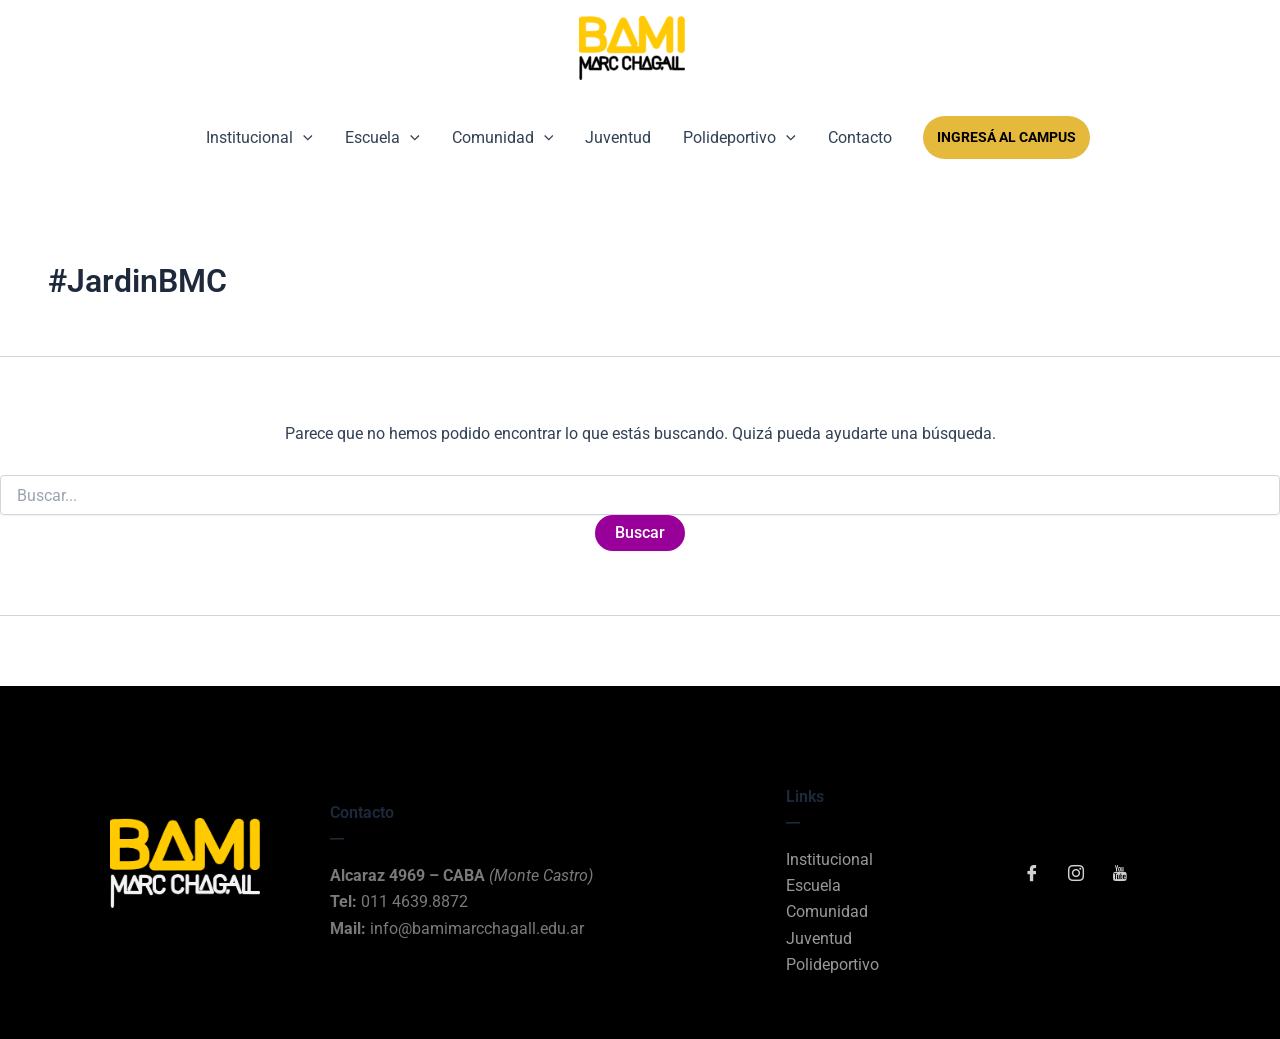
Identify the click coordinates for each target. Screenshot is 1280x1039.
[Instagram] (1076, 875)
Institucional (259, 137)
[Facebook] (1032, 875)
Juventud (618, 137)
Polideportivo (739, 137)
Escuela (382, 137)
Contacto (860, 137)
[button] (303, 137)
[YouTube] (1120, 875)
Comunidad (503, 137)
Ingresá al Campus (1006, 137)
